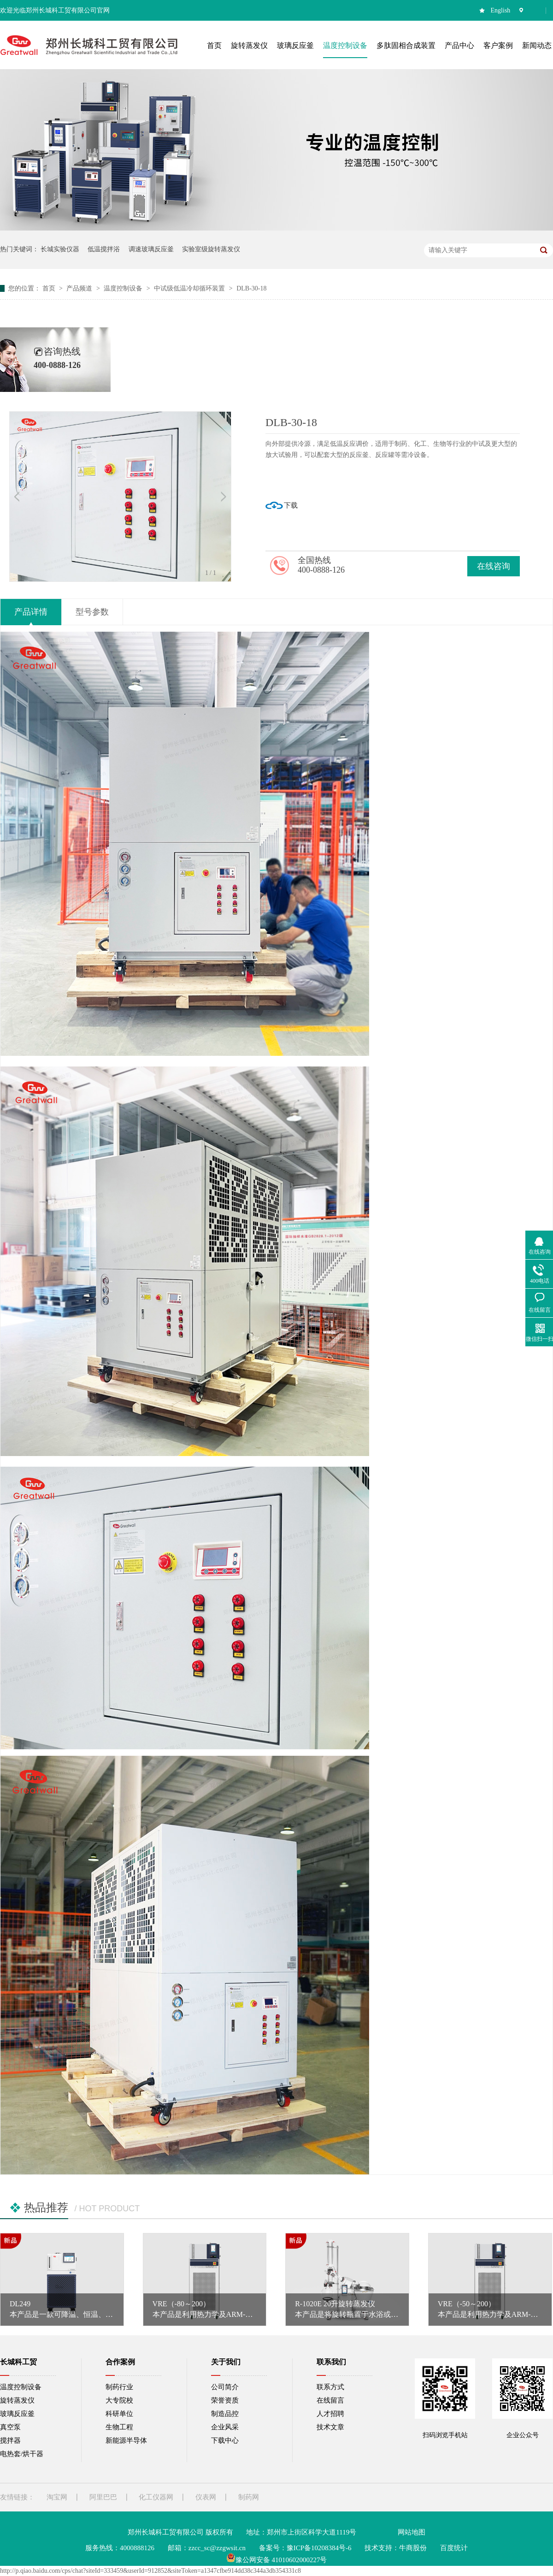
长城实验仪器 (60, 249)
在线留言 (330, 2400)
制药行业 (119, 2387)
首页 (49, 288)
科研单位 (119, 2413)
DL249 (20, 2304)
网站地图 (411, 2532)
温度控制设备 (124, 288)
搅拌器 (10, 2440)
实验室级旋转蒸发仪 (211, 249)
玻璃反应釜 (17, 2413)
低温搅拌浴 (104, 249)
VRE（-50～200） (466, 2304)
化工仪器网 (156, 2497)
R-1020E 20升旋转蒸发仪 (335, 2304)
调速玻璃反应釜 (151, 249)
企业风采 (225, 2427)
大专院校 (119, 2400)
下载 (291, 505)
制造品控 (225, 2413)
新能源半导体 (126, 2440)
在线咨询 (493, 566)
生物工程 (119, 2427)
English (501, 10)
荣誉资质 (225, 2400)
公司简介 (225, 2387)
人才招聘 (330, 2413)
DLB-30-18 (251, 288)
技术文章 (330, 2427)
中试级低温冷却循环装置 (190, 288)
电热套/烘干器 (21, 2454)
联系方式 (330, 2387)
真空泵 (10, 2427)
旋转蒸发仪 (17, 2400)
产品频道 (80, 288)
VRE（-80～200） (181, 2304)
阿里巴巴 (103, 2497)
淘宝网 (57, 2497)
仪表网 (205, 2497)
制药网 (248, 2497)
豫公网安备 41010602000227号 (276, 2560)
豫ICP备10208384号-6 (319, 2548)
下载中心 (225, 2440)
